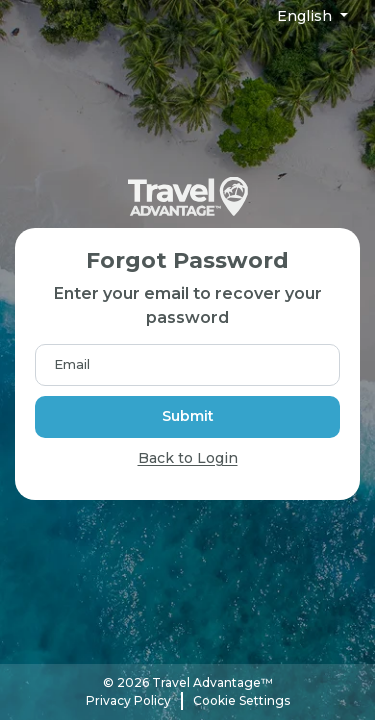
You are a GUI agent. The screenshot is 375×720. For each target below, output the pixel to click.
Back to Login (188, 458)
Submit (188, 416)
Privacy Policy (128, 700)
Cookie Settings (241, 700)
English (306, 16)
